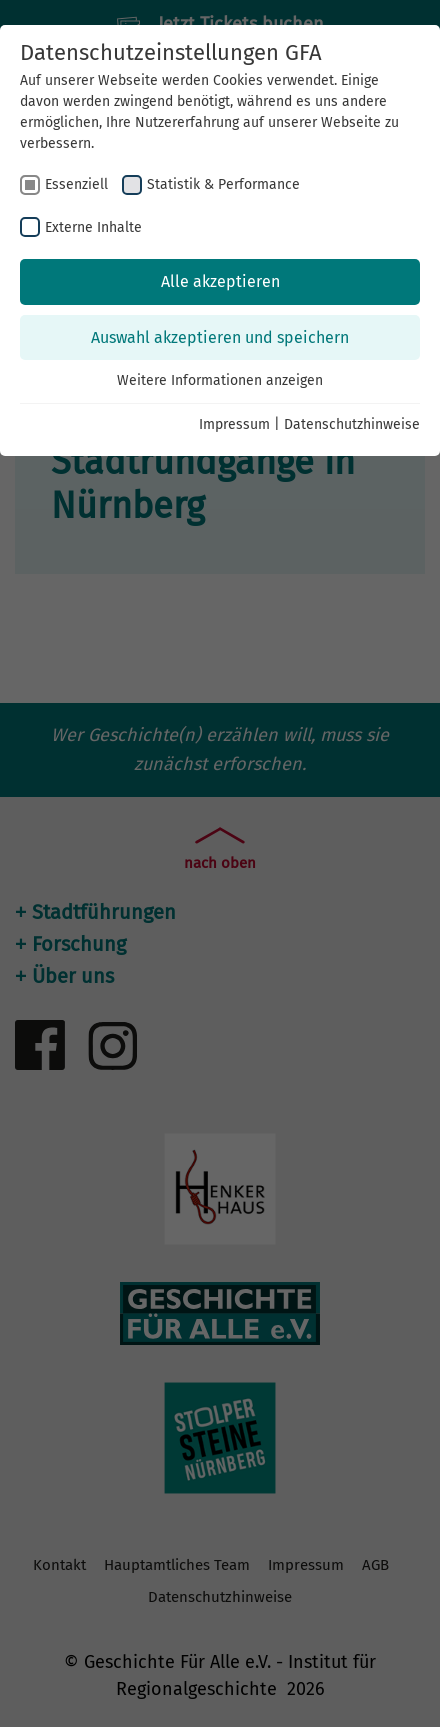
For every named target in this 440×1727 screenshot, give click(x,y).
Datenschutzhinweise (352, 424)
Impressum (234, 424)
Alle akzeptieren (220, 281)
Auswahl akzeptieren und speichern (220, 337)
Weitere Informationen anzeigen (220, 380)
